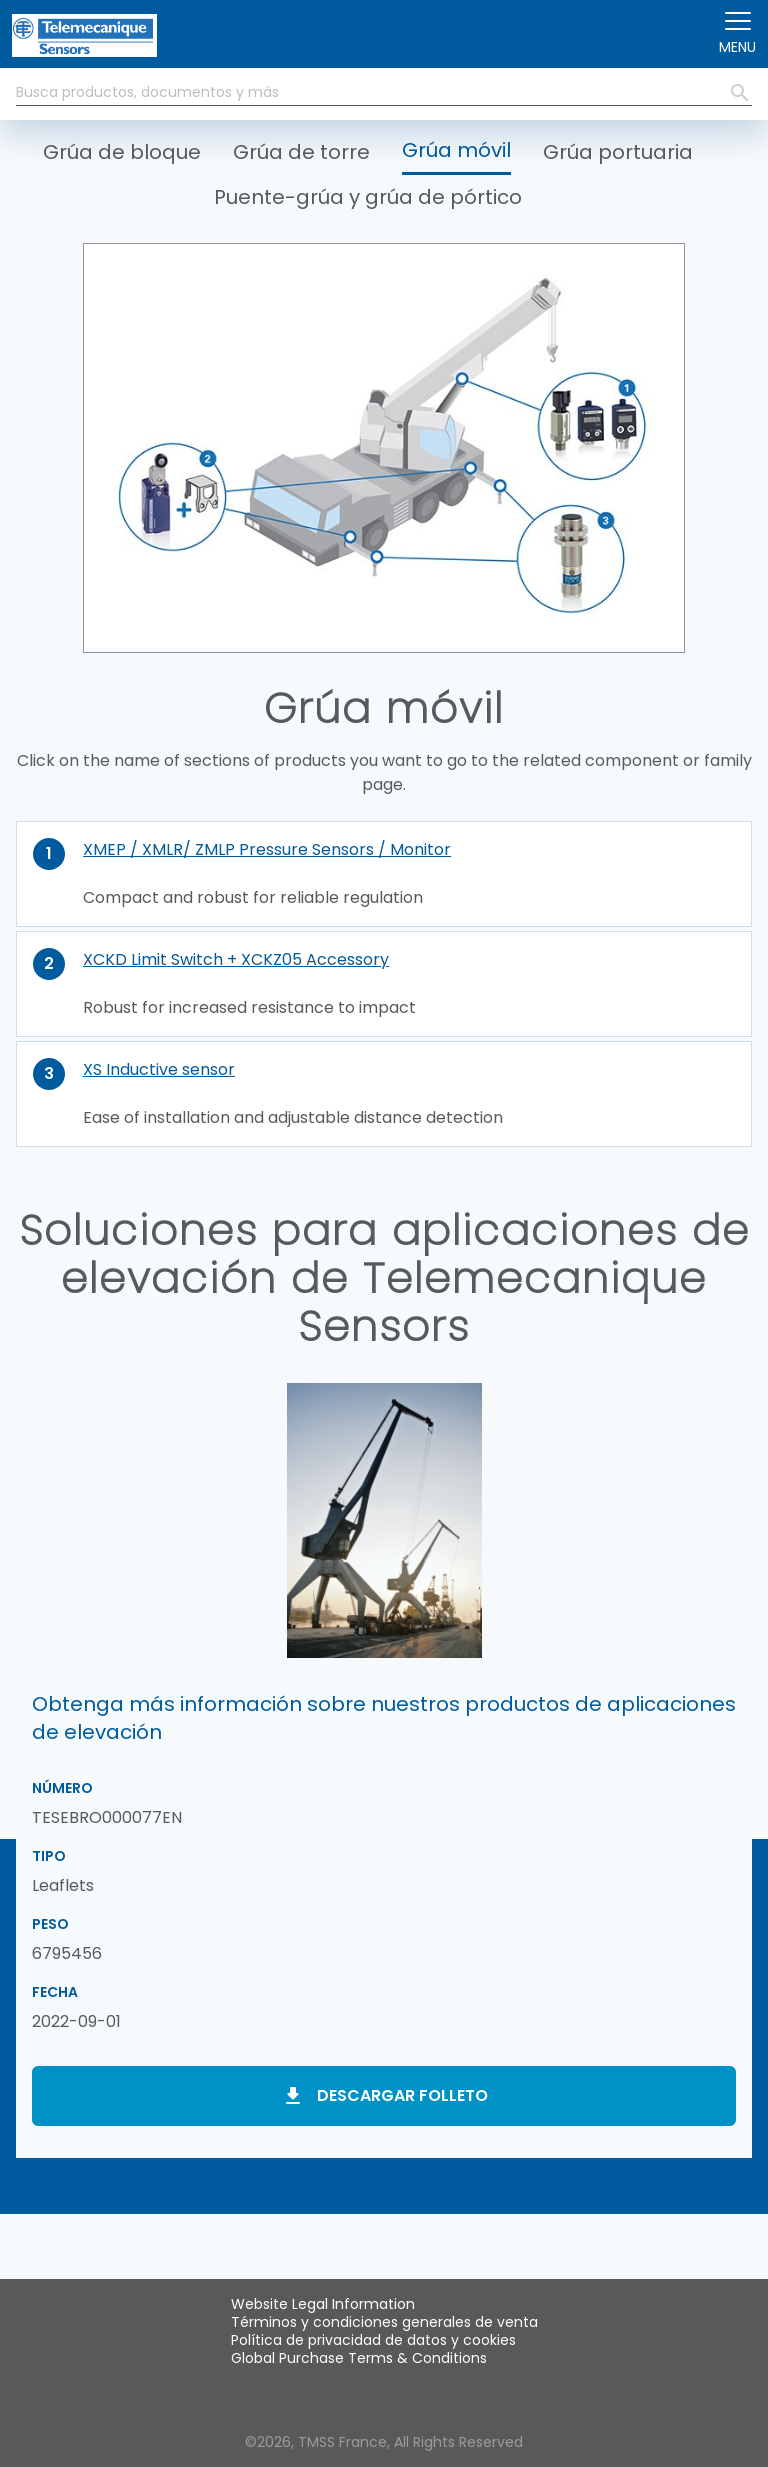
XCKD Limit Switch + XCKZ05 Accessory (236, 959)
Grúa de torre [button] (301, 152)
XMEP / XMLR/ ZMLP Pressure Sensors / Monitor (267, 849)
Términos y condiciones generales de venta (384, 2322)
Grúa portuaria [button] (618, 152)
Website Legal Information (323, 2304)
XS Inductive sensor (159, 1069)
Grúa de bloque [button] (122, 152)
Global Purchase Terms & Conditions (359, 2358)
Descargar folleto (402, 2095)
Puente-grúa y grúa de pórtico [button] (368, 197)
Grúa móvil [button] (456, 150)
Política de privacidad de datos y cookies (373, 2340)
